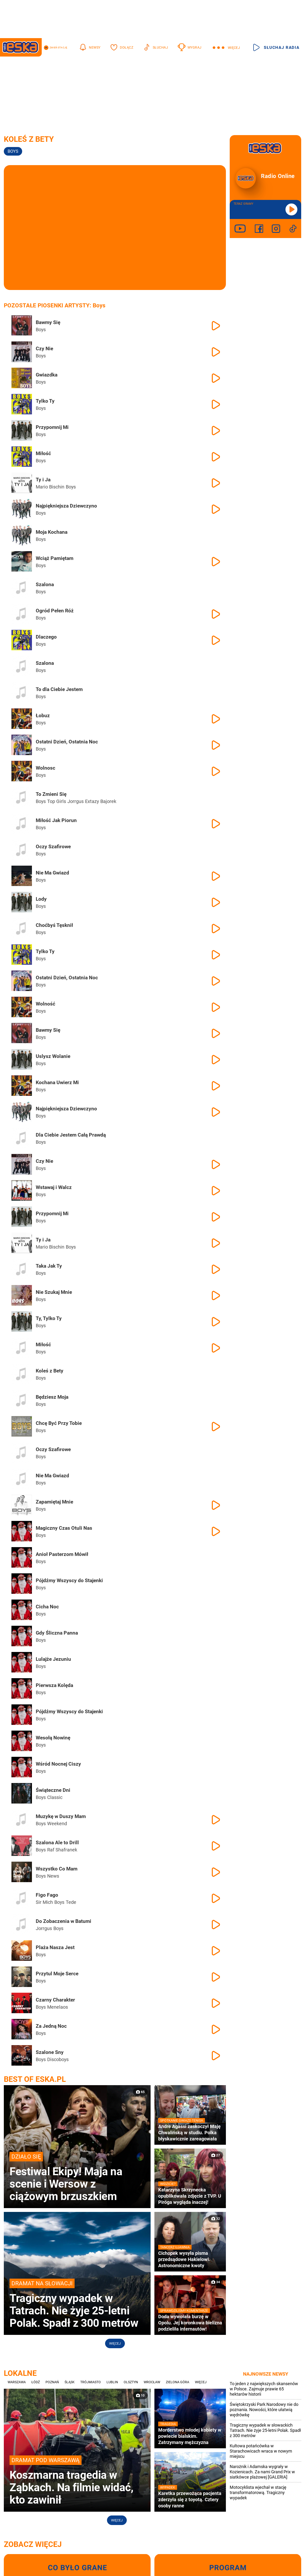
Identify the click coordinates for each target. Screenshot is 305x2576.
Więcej (115, 2343)
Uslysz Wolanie (53, 1056)
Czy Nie (44, 348)
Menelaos (57, 2007)
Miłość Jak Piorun (56, 820)
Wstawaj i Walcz (54, 1187)
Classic (54, 1797)
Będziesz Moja (52, 1397)
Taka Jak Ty (49, 1266)
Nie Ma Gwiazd (52, 873)
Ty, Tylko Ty (49, 1318)
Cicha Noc (47, 1607)
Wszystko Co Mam (56, 1869)
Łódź (35, 2382)
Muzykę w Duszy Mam (61, 1816)
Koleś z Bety (49, 1371)
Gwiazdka (46, 375)
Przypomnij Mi (52, 427)
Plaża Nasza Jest (55, 1947)
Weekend (57, 1823)
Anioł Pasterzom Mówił (62, 1554)
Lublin (112, 2382)
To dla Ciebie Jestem (59, 689)
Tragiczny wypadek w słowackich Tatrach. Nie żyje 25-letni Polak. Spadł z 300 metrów (265, 2430)
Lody (41, 899)
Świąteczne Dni (53, 1790)
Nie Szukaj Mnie (54, 1292)
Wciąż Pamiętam (54, 558)
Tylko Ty (45, 401)
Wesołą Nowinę (53, 1738)
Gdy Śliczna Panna (57, 1633)
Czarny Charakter (55, 2000)
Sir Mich (44, 1902)
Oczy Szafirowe (53, 846)
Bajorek (108, 801)
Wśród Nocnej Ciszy (58, 1764)
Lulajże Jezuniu (53, 1659)
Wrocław (152, 2382)
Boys (13, 151)
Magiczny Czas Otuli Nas (64, 1528)
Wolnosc (45, 768)
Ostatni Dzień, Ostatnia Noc (67, 742)
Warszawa (17, 2382)
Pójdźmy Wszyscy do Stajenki (69, 1580)
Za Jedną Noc (51, 2026)
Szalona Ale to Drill (57, 1842)
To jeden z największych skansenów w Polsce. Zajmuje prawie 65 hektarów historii (264, 2389)
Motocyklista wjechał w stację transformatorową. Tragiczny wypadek (258, 2492)
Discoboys (58, 2059)
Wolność (45, 1004)
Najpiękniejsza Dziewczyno (66, 506)
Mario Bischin (50, 487)
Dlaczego (46, 637)
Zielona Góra (177, 2382)
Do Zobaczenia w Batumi (63, 1921)
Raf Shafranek (62, 1850)
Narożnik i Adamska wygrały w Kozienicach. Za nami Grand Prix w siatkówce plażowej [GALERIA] (262, 2471)
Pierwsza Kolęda (54, 1685)
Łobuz (43, 715)
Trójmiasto (90, 2382)
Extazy (92, 801)
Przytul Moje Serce (57, 1973)
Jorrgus (75, 801)
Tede (71, 1902)
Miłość (43, 453)
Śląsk (70, 2382)
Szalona (45, 584)
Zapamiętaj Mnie (54, 1502)
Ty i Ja (43, 480)
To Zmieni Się (51, 794)
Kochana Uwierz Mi (57, 1082)
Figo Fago (47, 1895)
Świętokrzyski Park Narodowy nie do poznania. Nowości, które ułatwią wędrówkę (264, 2409)
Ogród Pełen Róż (55, 611)
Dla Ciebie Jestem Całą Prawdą (71, 1135)
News (53, 1876)
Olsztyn (131, 2382)
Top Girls (56, 801)
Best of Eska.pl (35, 2079)
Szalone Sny (50, 2052)
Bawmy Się (48, 322)
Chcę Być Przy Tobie (59, 1423)
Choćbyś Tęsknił (54, 925)
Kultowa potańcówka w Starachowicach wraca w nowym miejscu (261, 2451)
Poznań (52, 2382)
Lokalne (20, 2373)
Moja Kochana (51, 532)
